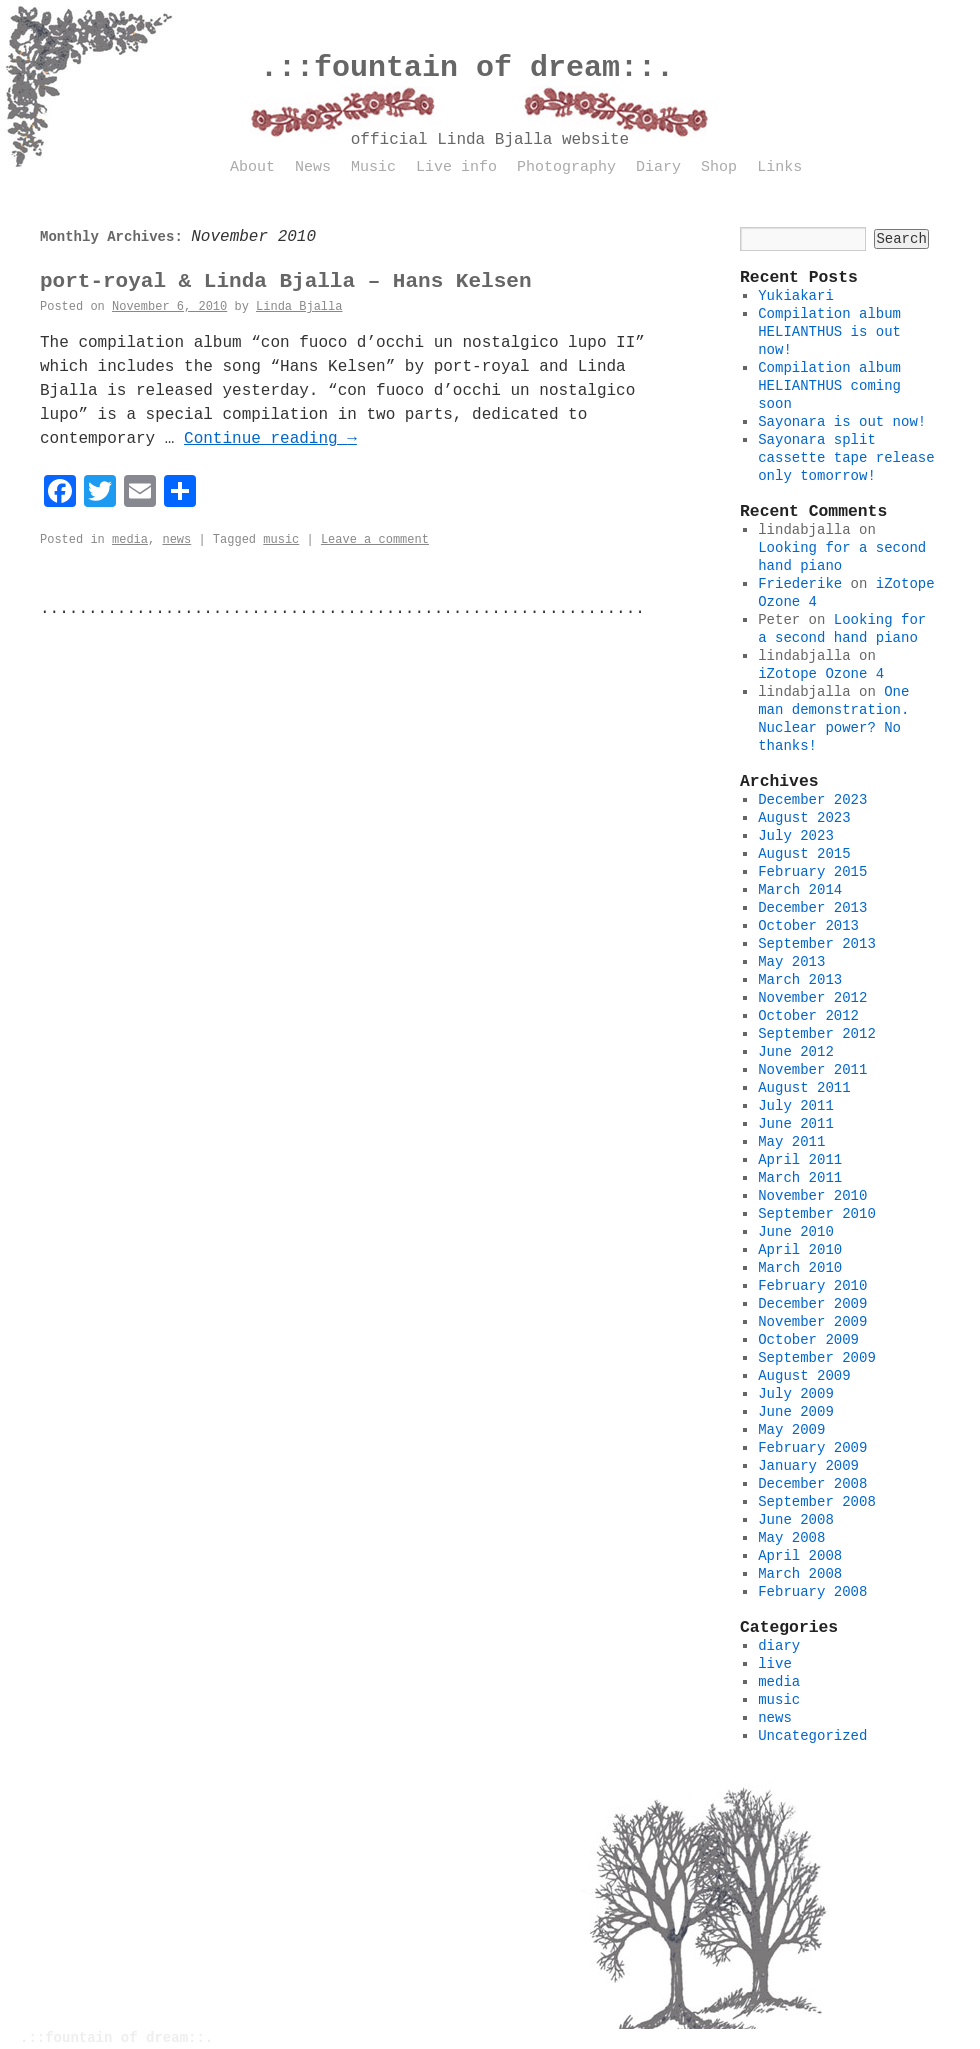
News (313, 167)
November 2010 (812, 1196)
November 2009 (812, 1322)
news (176, 540)
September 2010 (817, 1214)
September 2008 (817, 1502)
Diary (658, 167)
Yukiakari (796, 296)
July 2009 (796, 1394)
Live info (456, 167)
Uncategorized (812, 1736)
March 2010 (800, 1268)
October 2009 (808, 1340)
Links (779, 167)
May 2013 (791, 962)
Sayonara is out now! (842, 422)
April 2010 (800, 1250)
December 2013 (812, 908)
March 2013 (800, 980)
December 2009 (812, 1304)
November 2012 (812, 998)
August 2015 (804, 854)
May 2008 (791, 1538)
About (252, 167)
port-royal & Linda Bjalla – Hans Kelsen (285, 281)
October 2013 (808, 926)
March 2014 (800, 890)
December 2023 (812, 800)
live (775, 1664)
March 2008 (800, 1574)
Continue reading (270, 439)
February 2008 (812, 1592)
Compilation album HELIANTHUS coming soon (829, 386)
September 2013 (817, 944)
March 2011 (800, 1178)
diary (779, 1646)
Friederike (800, 584)
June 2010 (796, 1232)
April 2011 (800, 1160)
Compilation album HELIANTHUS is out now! (829, 332)
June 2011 (796, 1124)
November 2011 (812, 1070)
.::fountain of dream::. (467, 68)
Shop (719, 167)
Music (373, 167)
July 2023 (796, 836)
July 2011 (796, 1106)
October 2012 (808, 1016)
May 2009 (791, 1430)
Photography (566, 167)
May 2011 (791, 1142)
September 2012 (817, 1034)
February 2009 (812, 1448)
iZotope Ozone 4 (821, 674)
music (281, 540)
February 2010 (812, 1286)
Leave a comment (375, 540)
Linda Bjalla (299, 307)
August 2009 (804, 1376)
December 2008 (812, 1484)
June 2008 (796, 1520)
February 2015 (812, 872)
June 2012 (796, 1052)
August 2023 (804, 818)
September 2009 (817, 1358)
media (130, 540)
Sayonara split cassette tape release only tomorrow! (846, 458)
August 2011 (804, 1088)
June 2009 (796, 1412)
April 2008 (800, 1556)
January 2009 (808, 1466)
